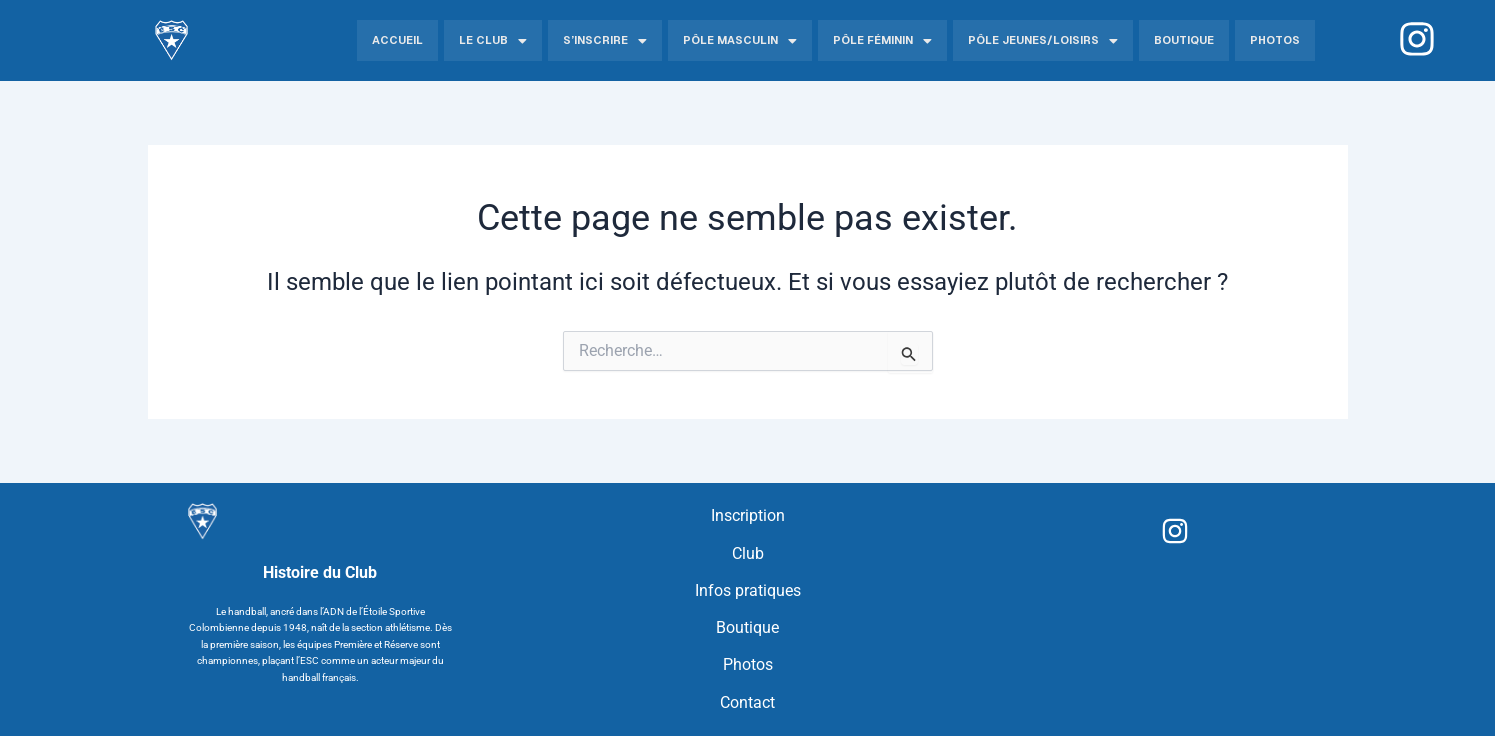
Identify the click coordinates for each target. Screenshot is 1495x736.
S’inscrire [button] (605, 41)
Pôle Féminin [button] (882, 41)
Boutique (1184, 40)
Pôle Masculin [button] (740, 41)
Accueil (397, 40)
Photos (1275, 40)
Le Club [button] (493, 41)
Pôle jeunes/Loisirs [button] (1043, 41)
